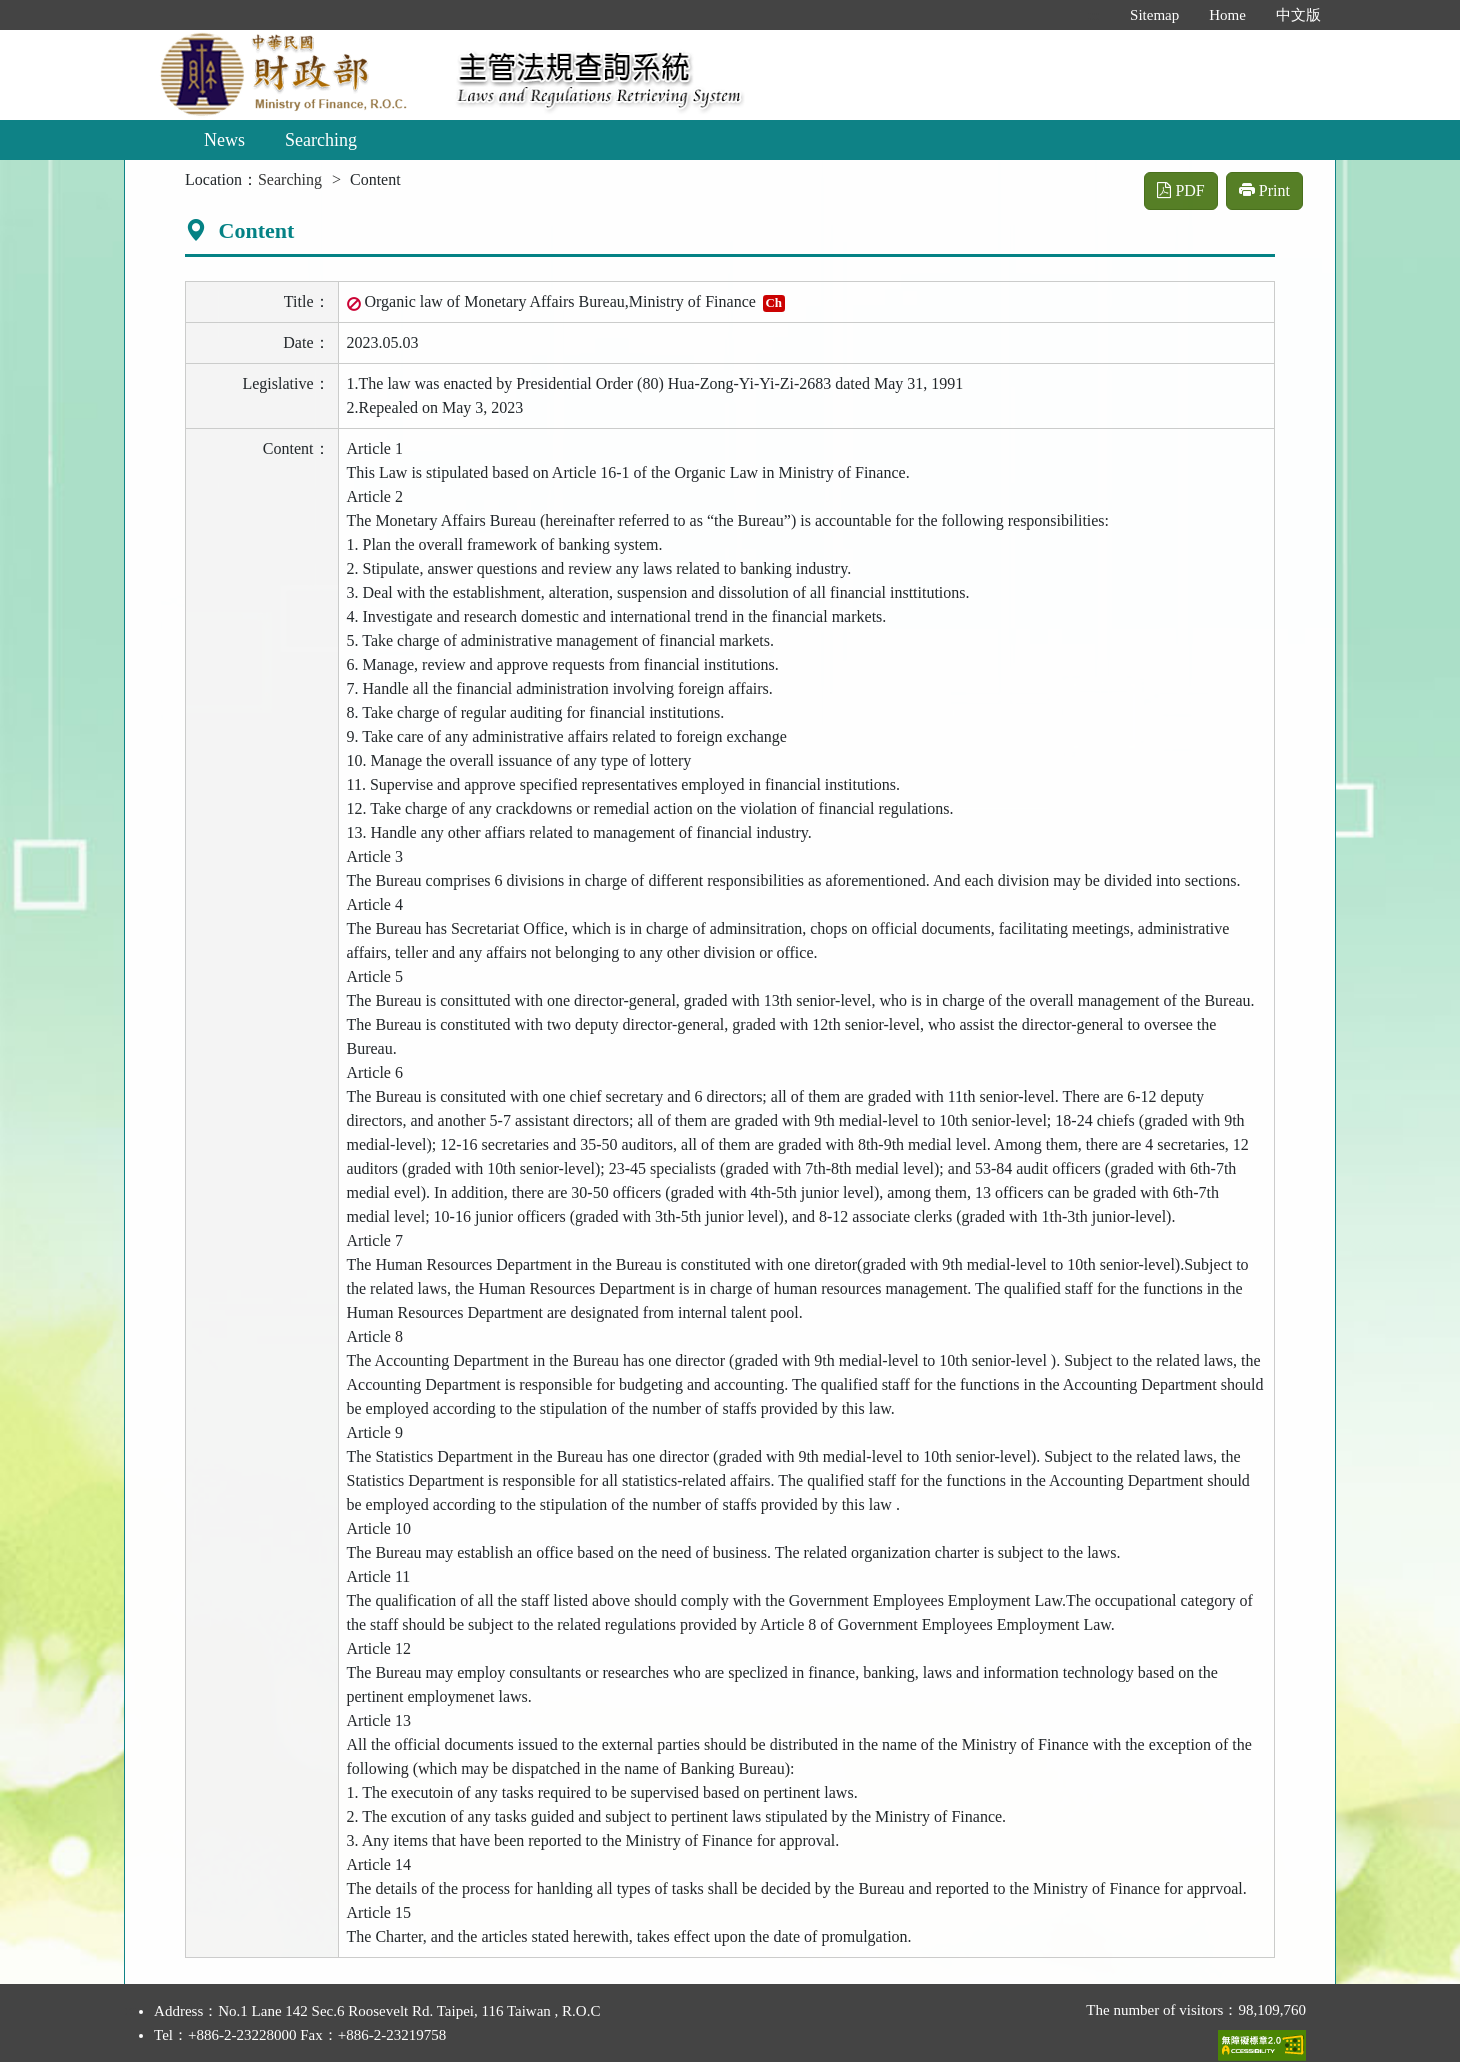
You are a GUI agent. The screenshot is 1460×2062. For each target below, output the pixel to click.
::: (1094, 15)
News (224, 140)
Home (1227, 15)
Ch (773, 302)
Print (1264, 190)
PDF (1180, 190)
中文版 (1298, 15)
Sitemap (1154, 15)
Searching (321, 140)
